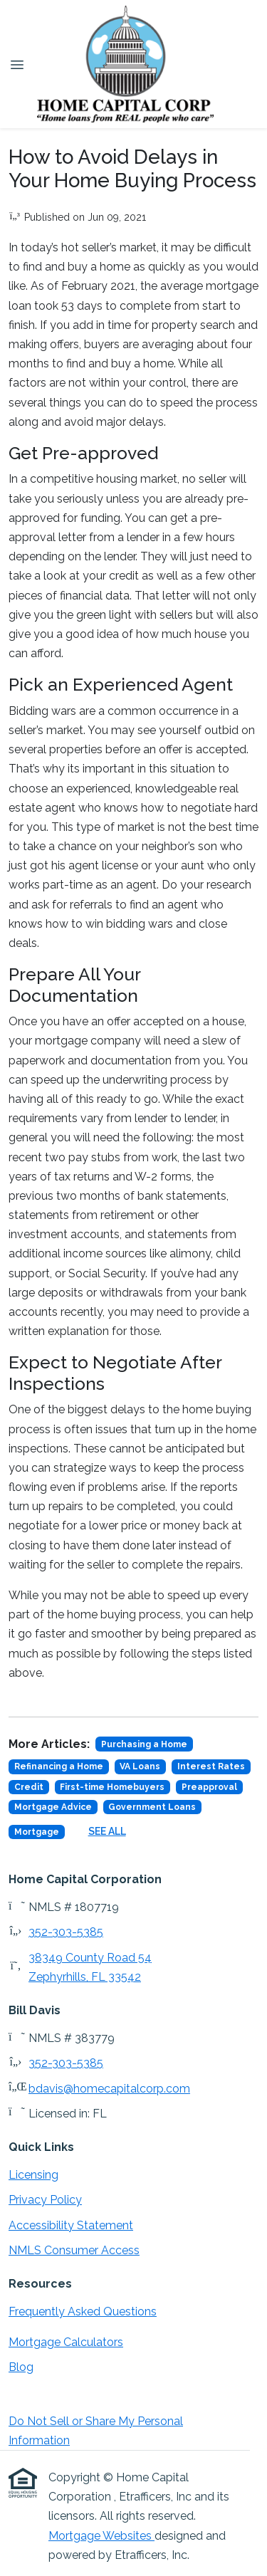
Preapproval (209, 1787)
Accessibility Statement (71, 2225)
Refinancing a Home (58, 1766)
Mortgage (36, 1832)
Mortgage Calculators (66, 2342)
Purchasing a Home (144, 1744)
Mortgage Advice (53, 1807)
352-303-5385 (65, 1932)
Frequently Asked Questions (83, 2311)
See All (107, 1831)
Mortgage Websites (101, 2536)
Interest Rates (211, 1766)
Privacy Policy (45, 2199)
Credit (28, 1787)
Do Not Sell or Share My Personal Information (96, 2430)
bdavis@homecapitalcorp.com (109, 2088)
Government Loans (152, 1807)
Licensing (33, 2175)
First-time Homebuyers (112, 1787)
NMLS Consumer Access (74, 2250)
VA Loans (140, 1766)
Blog (21, 2367)
